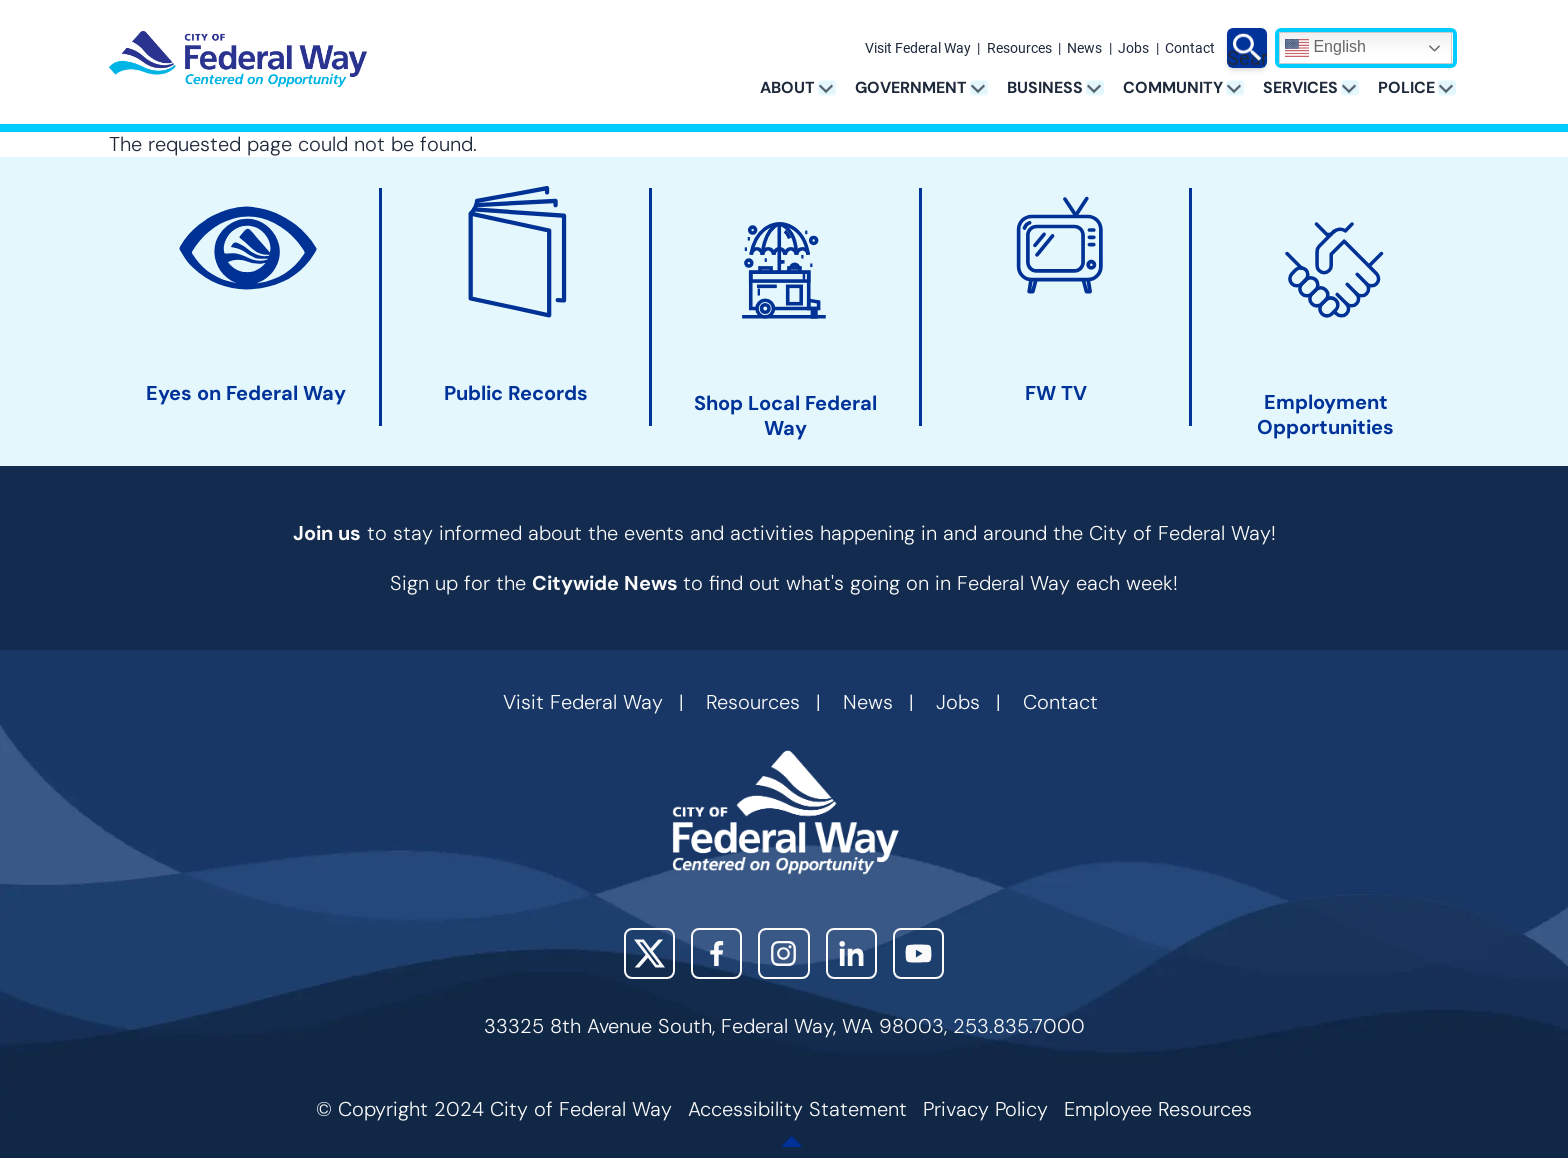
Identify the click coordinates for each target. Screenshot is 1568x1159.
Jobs (1133, 49)
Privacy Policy (985, 1109)
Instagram (783, 953)
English (1325, 48)
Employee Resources (1158, 1109)
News (1084, 49)
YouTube (918, 953)
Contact (1190, 49)
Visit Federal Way (918, 49)
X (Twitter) (649, 953)
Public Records (516, 393)
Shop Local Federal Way (785, 416)
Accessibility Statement (797, 1109)
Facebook (716, 953)
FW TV (1056, 393)
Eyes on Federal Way (246, 393)
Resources (1019, 49)
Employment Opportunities (1325, 415)
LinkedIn (851, 953)
